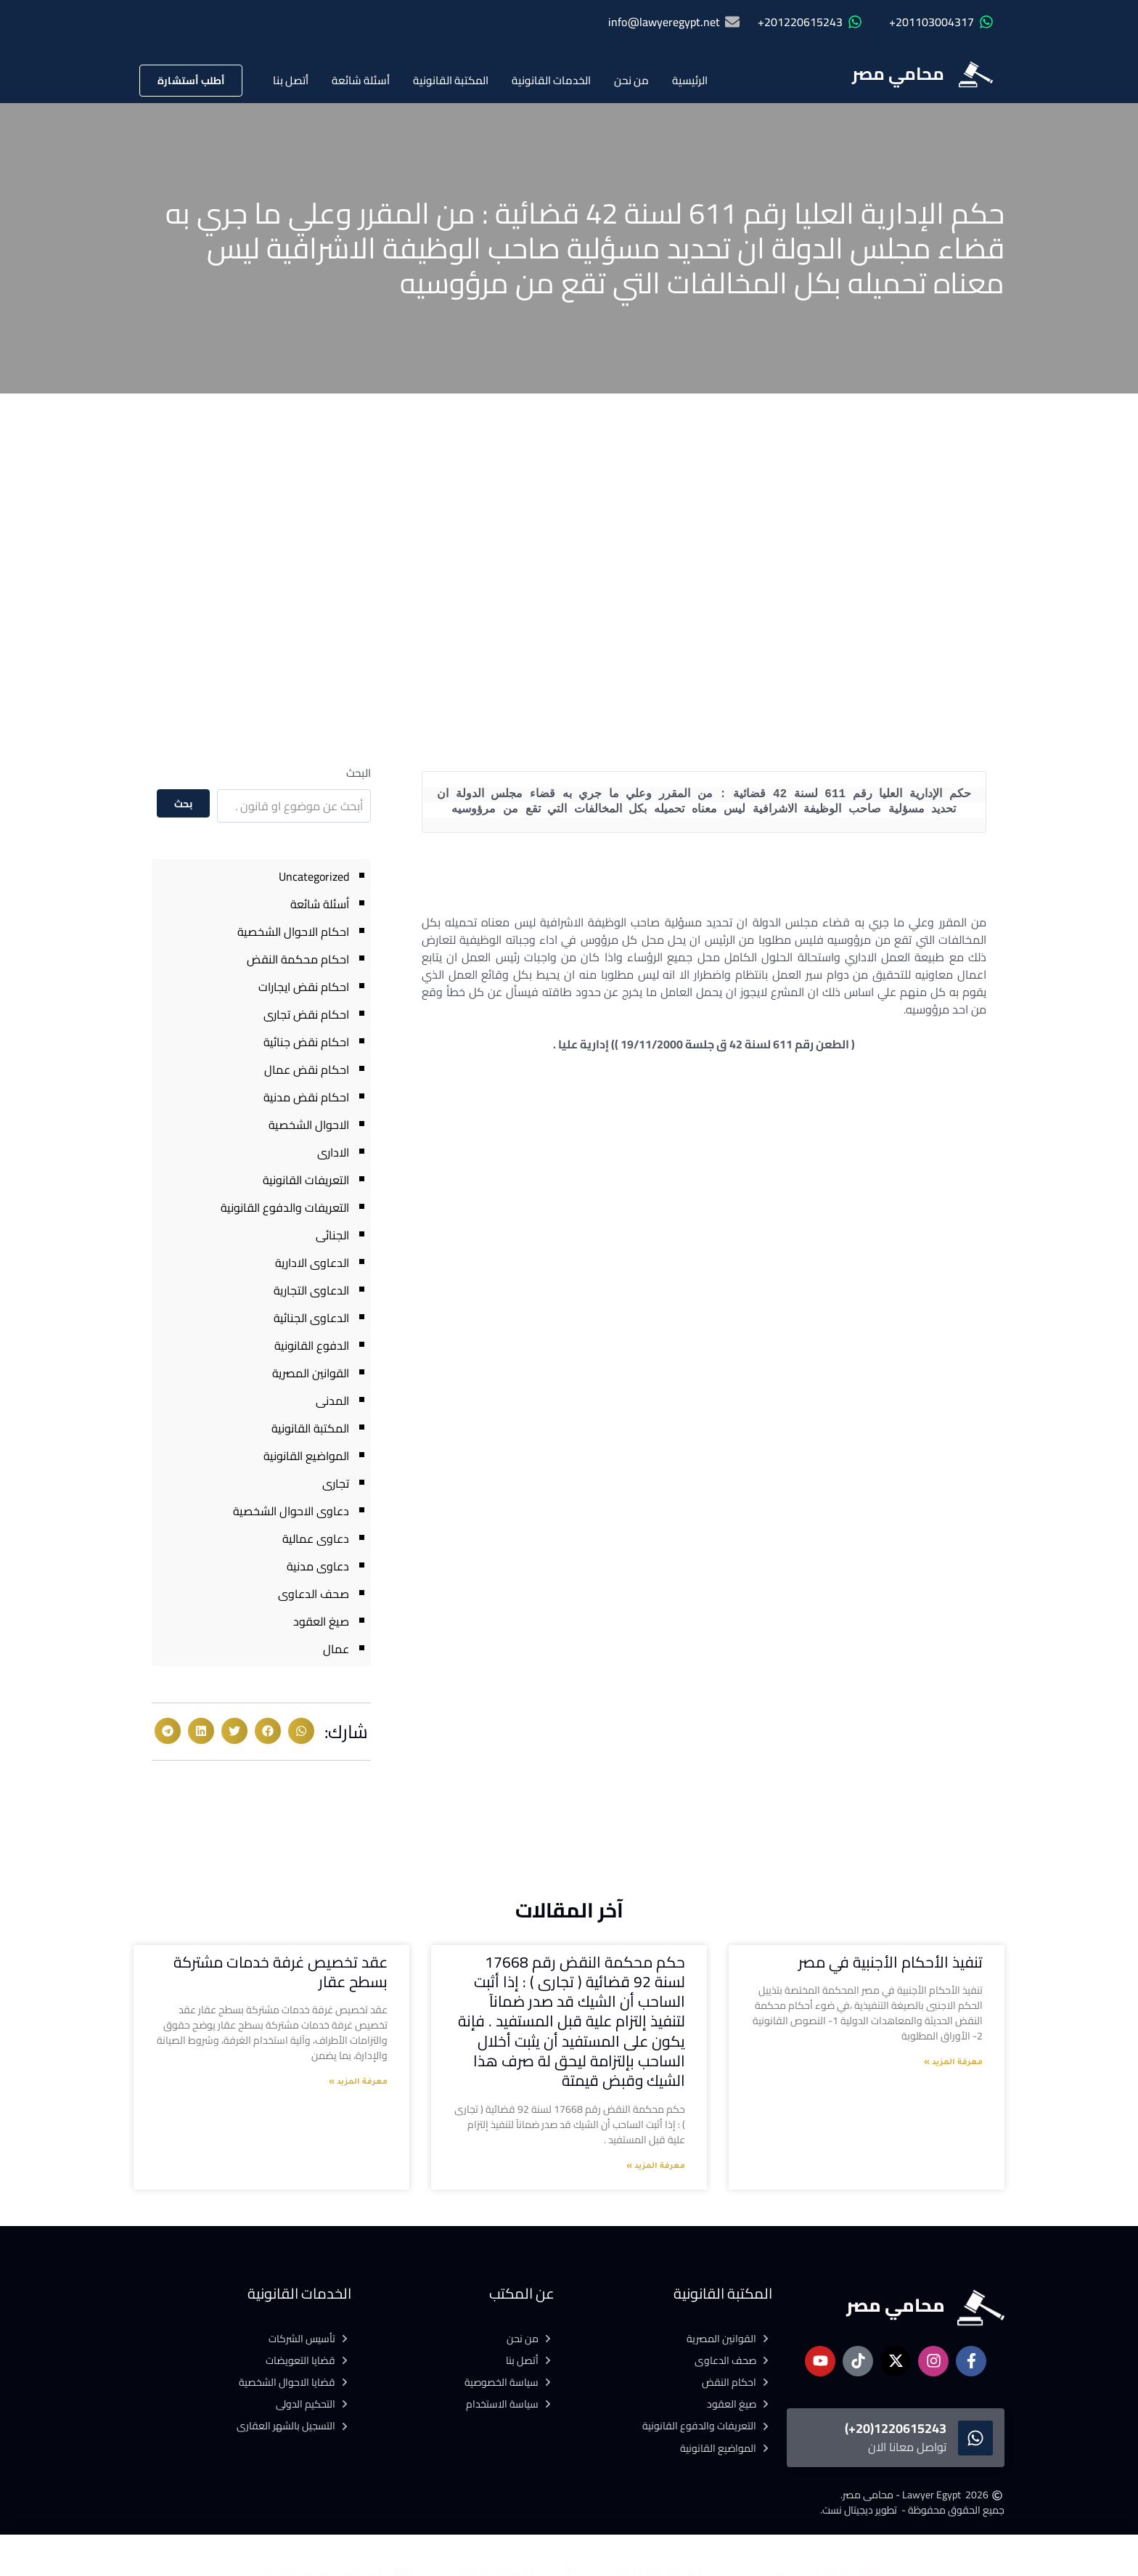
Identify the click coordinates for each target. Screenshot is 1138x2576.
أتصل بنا (290, 80)
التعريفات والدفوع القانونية (285, 1207)
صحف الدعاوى (313, 1594)
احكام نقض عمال (306, 1069)
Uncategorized (314, 876)
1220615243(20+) (895, 2428)
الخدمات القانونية (551, 80)
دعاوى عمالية (315, 1538)
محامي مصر (898, 73)
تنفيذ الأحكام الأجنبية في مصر (890, 1962)
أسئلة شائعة (361, 80)
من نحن (631, 80)
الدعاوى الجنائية (311, 1318)
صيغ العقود (321, 1621)
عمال (336, 1649)
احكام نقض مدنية (306, 1097)
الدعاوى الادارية (312, 1262)
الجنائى (332, 1235)
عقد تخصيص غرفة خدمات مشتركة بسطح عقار (280, 1972)
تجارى (335, 1483)
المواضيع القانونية (306, 1456)
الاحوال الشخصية (309, 1125)
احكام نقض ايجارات (303, 987)
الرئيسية (690, 80)
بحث (183, 803)
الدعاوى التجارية (311, 1290)
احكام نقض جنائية (306, 1042)
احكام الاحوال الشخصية (293, 931)
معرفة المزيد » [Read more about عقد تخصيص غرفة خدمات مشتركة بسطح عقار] (358, 2082)
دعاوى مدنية (318, 1566)
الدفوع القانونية (311, 1345)
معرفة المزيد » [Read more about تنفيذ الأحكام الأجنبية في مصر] (953, 2062)
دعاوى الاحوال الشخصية (291, 1511)
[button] (301, 1731)
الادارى (333, 1152)
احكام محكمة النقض (298, 959)
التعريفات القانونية (306, 1180)
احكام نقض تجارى (306, 1014)
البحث (358, 772)
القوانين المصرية (310, 1373)
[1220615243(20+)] (975, 2438)
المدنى (332, 1400)
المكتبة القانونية (450, 80)
